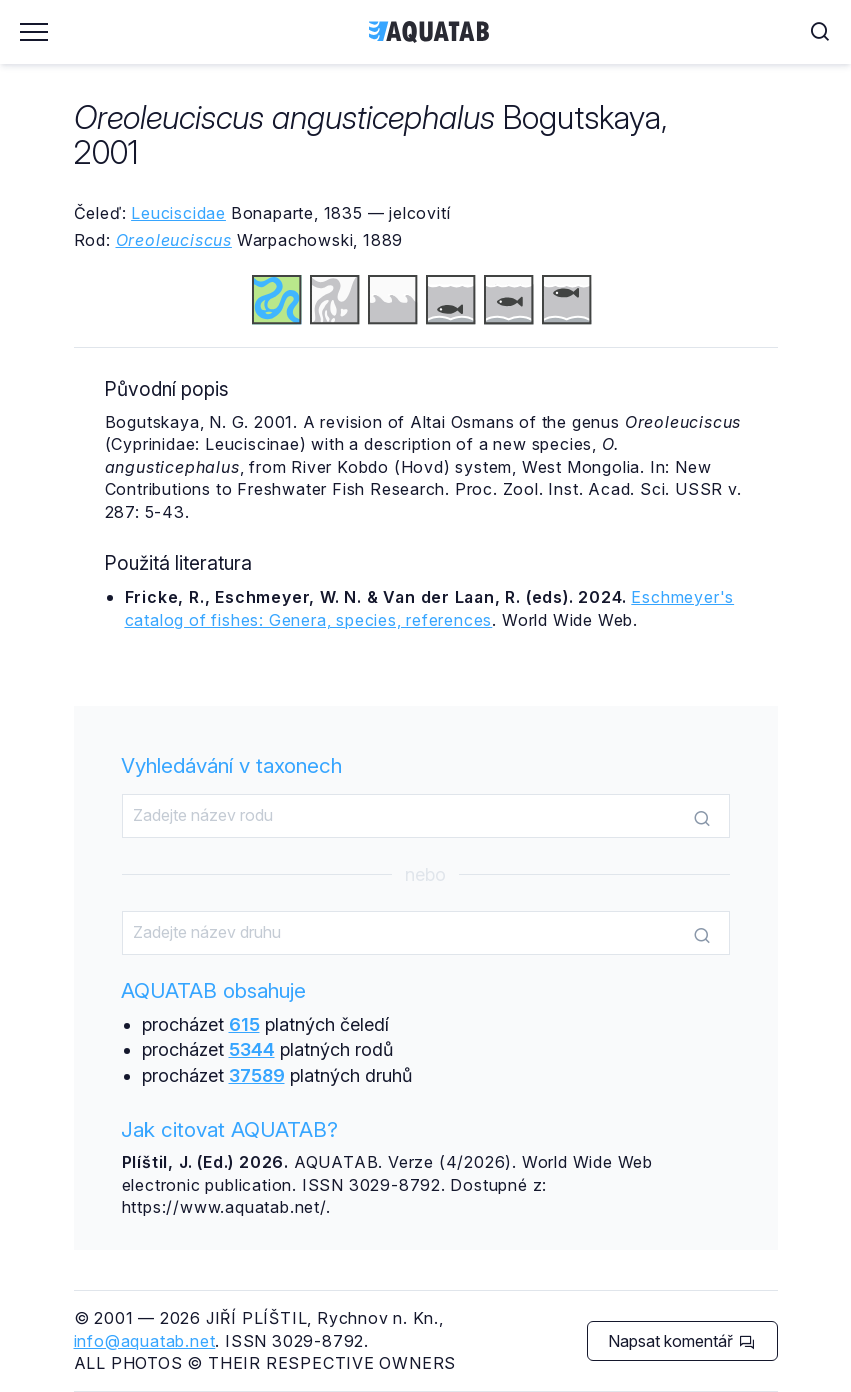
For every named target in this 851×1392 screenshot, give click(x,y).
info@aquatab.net (145, 1341)
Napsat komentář (681, 1341)
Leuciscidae (178, 213)
